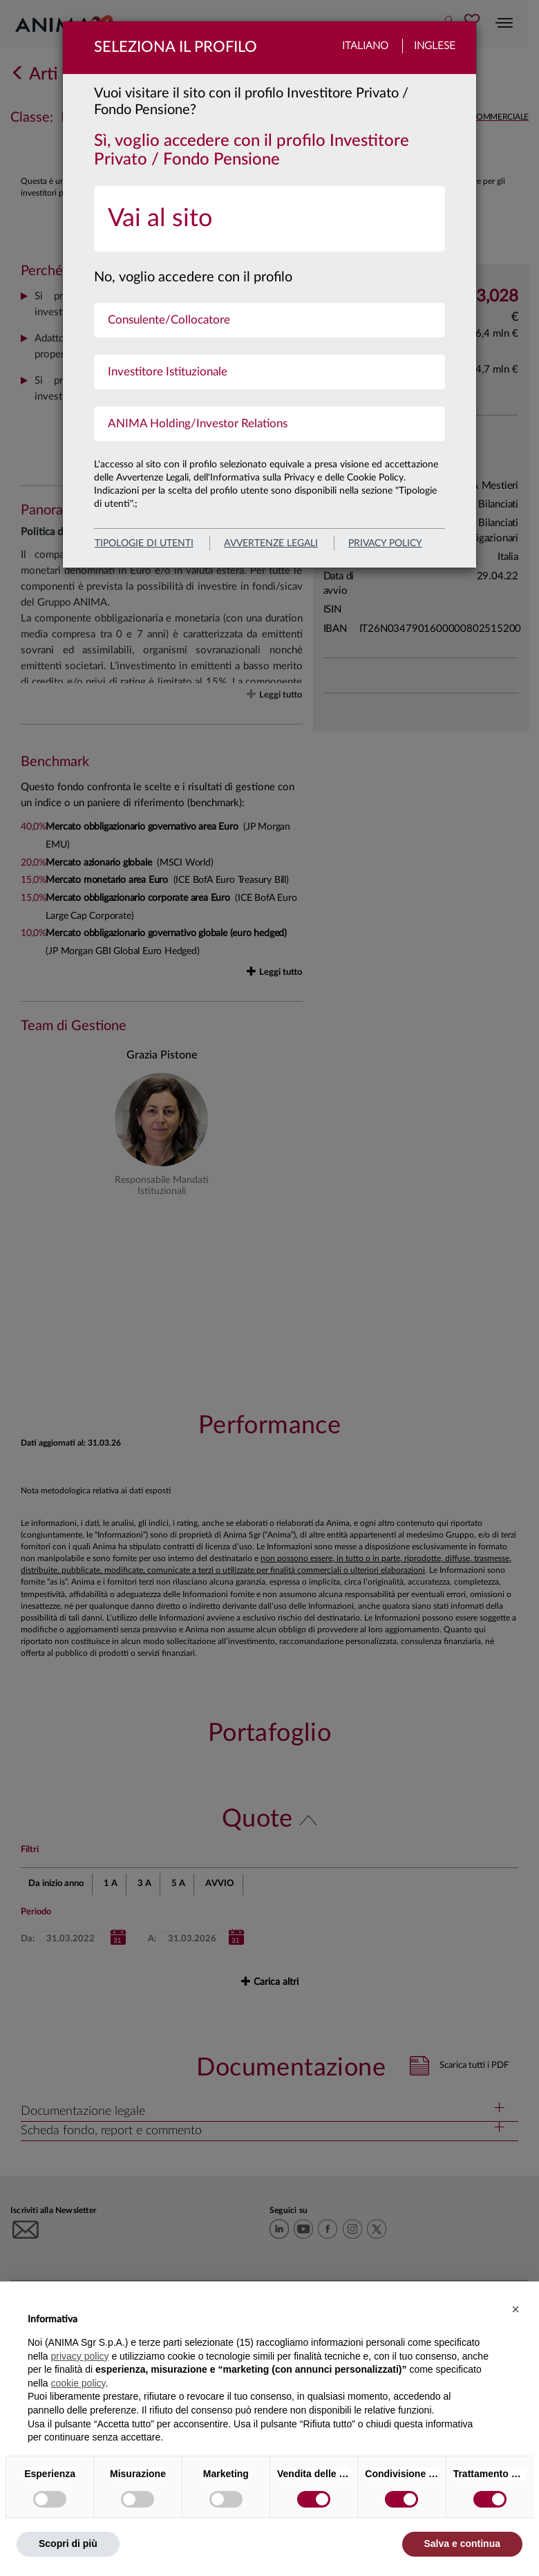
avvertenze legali (271, 543)
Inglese (434, 46)
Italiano (365, 46)
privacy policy (385, 543)
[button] (515, 2309)
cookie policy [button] (77, 2383)
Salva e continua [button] (462, 2543)
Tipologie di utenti (144, 543)
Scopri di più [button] (68, 2543)
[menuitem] (269, 219)
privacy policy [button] (79, 2356)
